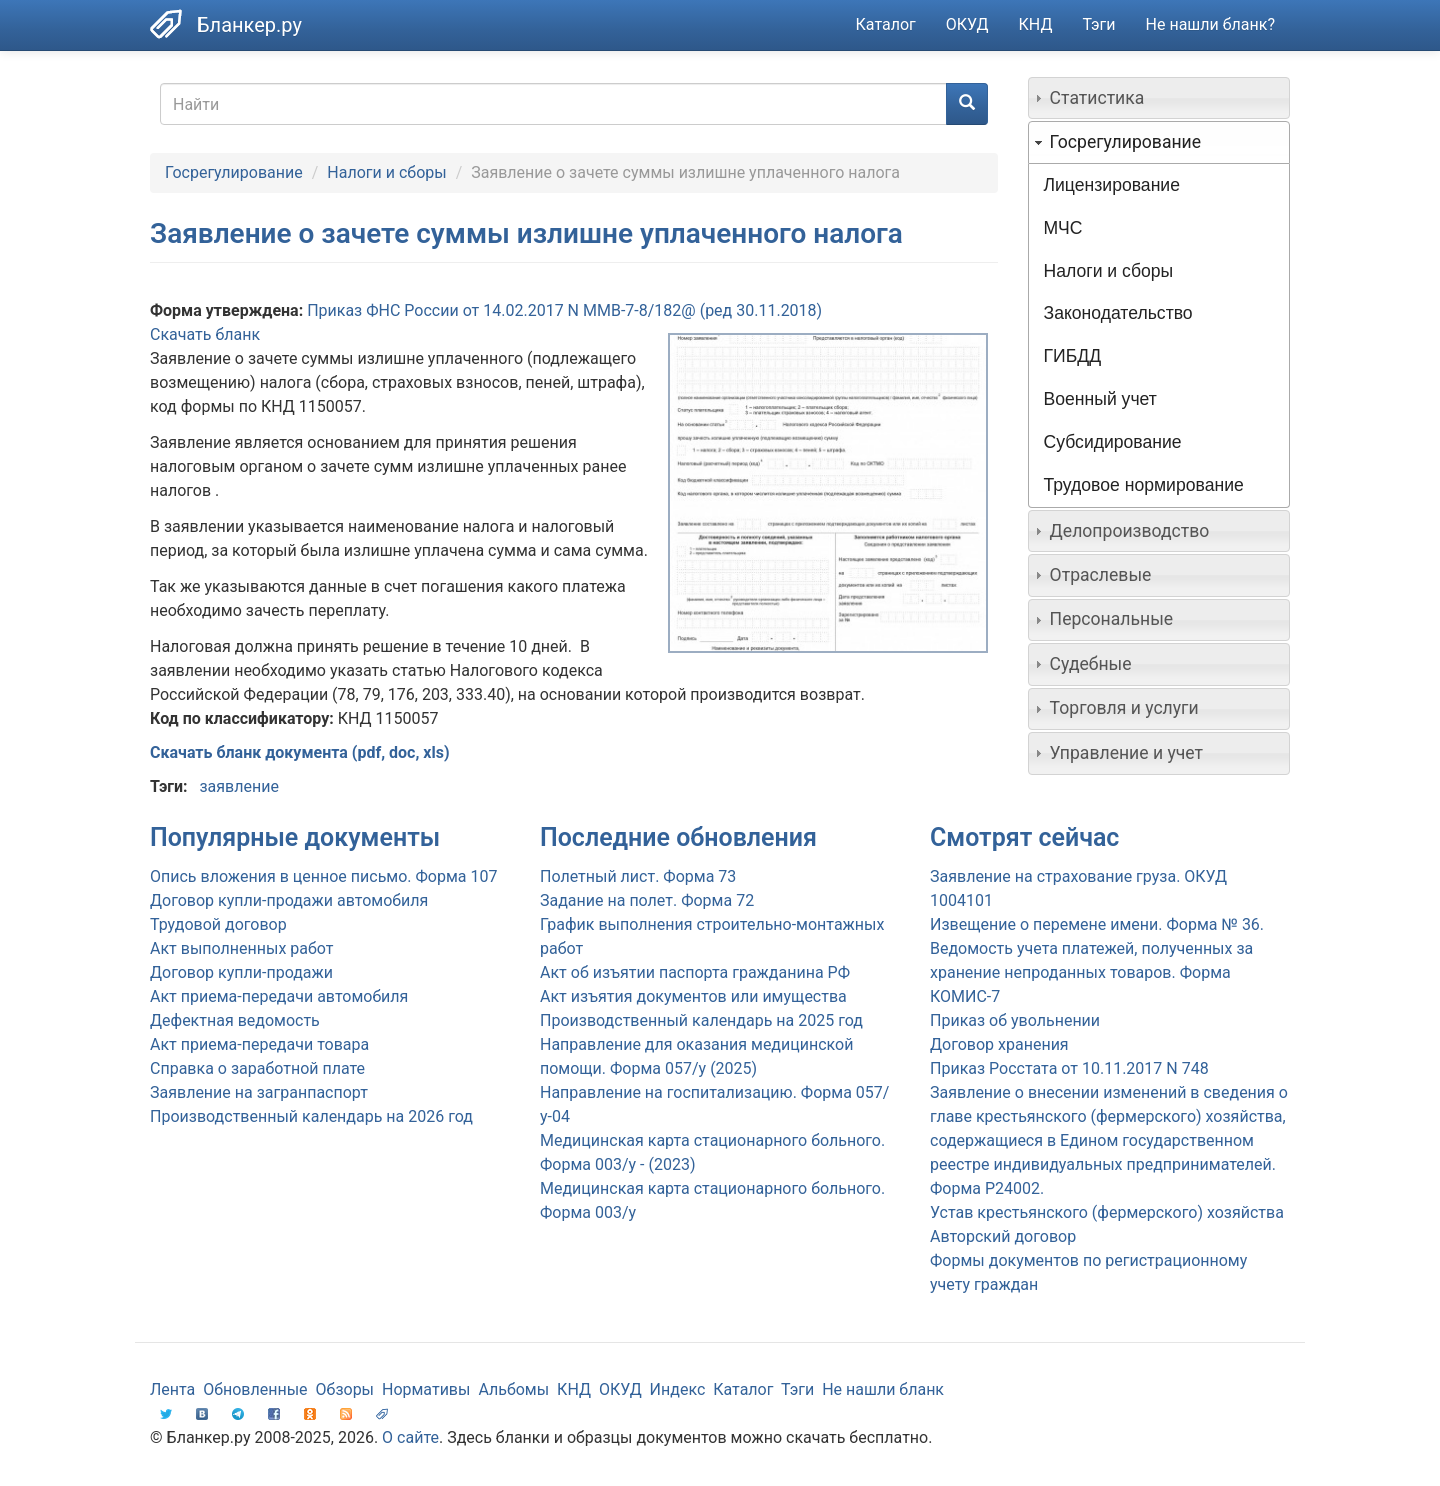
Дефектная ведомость (235, 1020)
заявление (238, 786)
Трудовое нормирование (1144, 485)
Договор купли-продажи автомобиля (289, 900)
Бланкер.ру (249, 25)
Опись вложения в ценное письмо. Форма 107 (323, 876)
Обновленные (255, 1389)
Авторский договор (1003, 1236)
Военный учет (1100, 399)
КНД (1036, 24)
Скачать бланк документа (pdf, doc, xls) (300, 752)
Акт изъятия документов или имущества (693, 996)
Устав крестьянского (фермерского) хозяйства (1107, 1212)
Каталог (886, 24)
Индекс (678, 1389)
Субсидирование (1113, 442)
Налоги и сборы (386, 172)
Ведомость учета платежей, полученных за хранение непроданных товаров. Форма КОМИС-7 (1091, 972)
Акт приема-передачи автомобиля (279, 996)
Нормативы (426, 1389)
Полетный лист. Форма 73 (638, 876)
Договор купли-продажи (241, 972)
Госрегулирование (234, 172)
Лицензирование (1112, 185)
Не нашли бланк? (1210, 24)
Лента (172, 1389)
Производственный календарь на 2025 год (701, 1020)
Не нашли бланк (883, 1389)
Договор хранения (999, 1044)
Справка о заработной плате (257, 1068)
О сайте (410, 1437)
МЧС (1063, 228)
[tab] (1159, 98)
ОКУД (967, 24)
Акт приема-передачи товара (259, 1044)
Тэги (1098, 24)
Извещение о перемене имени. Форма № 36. (1097, 924)
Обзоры (345, 1389)
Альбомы (513, 1389)
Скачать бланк (205, 334)
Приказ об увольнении (1015, 1020)
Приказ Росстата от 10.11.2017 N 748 (1069, 1068)
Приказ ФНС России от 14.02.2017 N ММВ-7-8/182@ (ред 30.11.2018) (564, 310)
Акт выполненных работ (241, 948)
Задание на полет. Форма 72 (647, 900)
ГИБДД (1073, 356)
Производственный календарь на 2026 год (311, 1116)
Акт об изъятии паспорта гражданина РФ (695, 972)
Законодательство (1118, 313)
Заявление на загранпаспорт (259, 1092)
